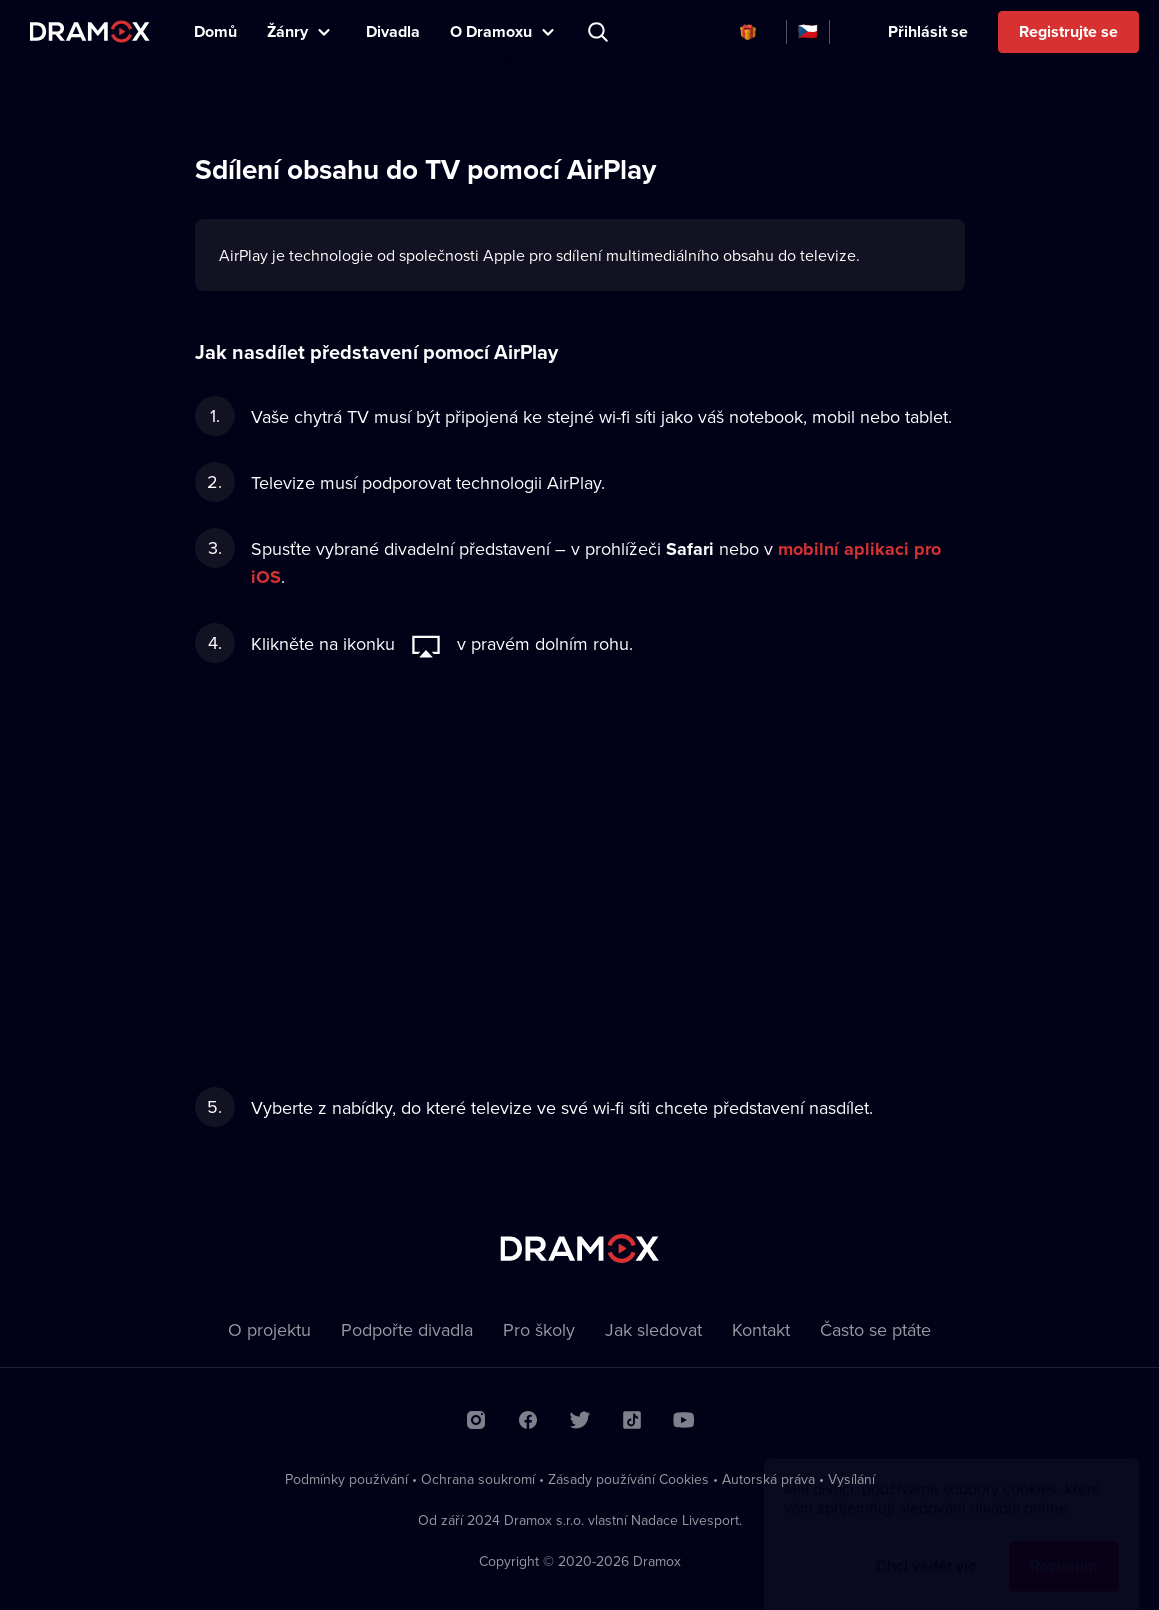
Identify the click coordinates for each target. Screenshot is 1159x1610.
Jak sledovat (653, 1329)
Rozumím (1064, 1546)
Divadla (393, 31)
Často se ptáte (875, 1329)
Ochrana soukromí (478, 1479)
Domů (215, 31)
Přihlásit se (928, 31)
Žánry (287, 31)
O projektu (269, 1329)
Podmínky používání (346, 1479)
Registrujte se (1068, 31)
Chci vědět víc (926, 1546)
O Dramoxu (491, 31)
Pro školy (539, 1329)
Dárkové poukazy (748, 32)
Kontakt (761, 1329)
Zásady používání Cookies (628, 1479)
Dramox (90, 31)
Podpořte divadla (407, 1329)
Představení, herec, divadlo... (600, 32)
